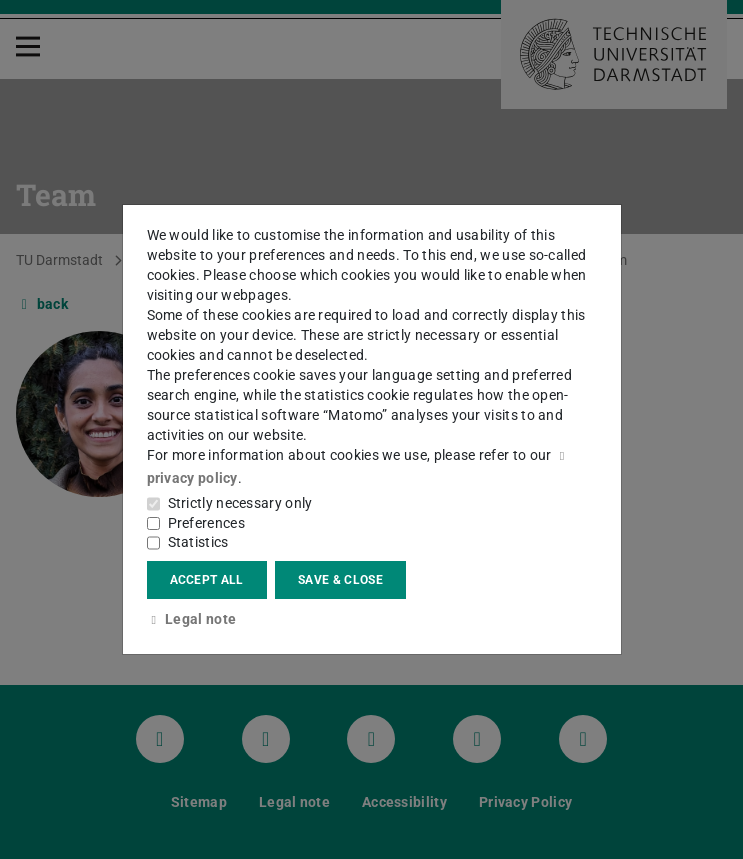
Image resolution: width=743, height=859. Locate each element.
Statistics (198, 542)
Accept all (207, 580)
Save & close (340, 580)
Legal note (192, 619)
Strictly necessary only (240, 503)
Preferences (206, 523)
